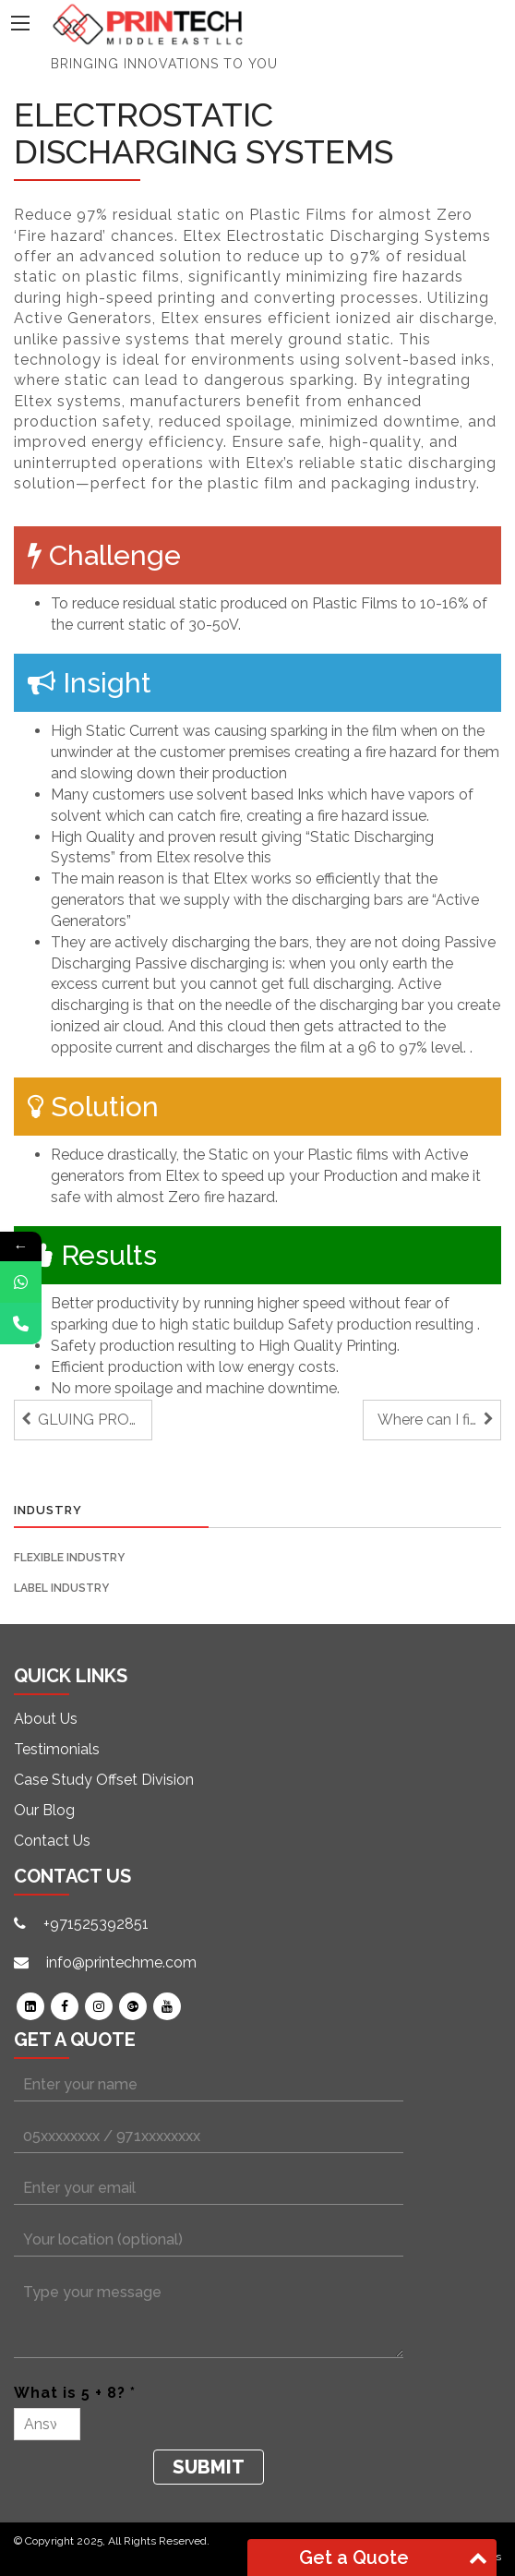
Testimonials (57, 1749)
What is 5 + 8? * (75, 2392)
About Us (46, 1718)
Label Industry (61, 1588)
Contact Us (52, 1840)
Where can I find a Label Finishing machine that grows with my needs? (439, 1419)
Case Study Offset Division (104, 1779)
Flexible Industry (69, 1557)
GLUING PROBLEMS (95, 1419)
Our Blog (44, 1810)
